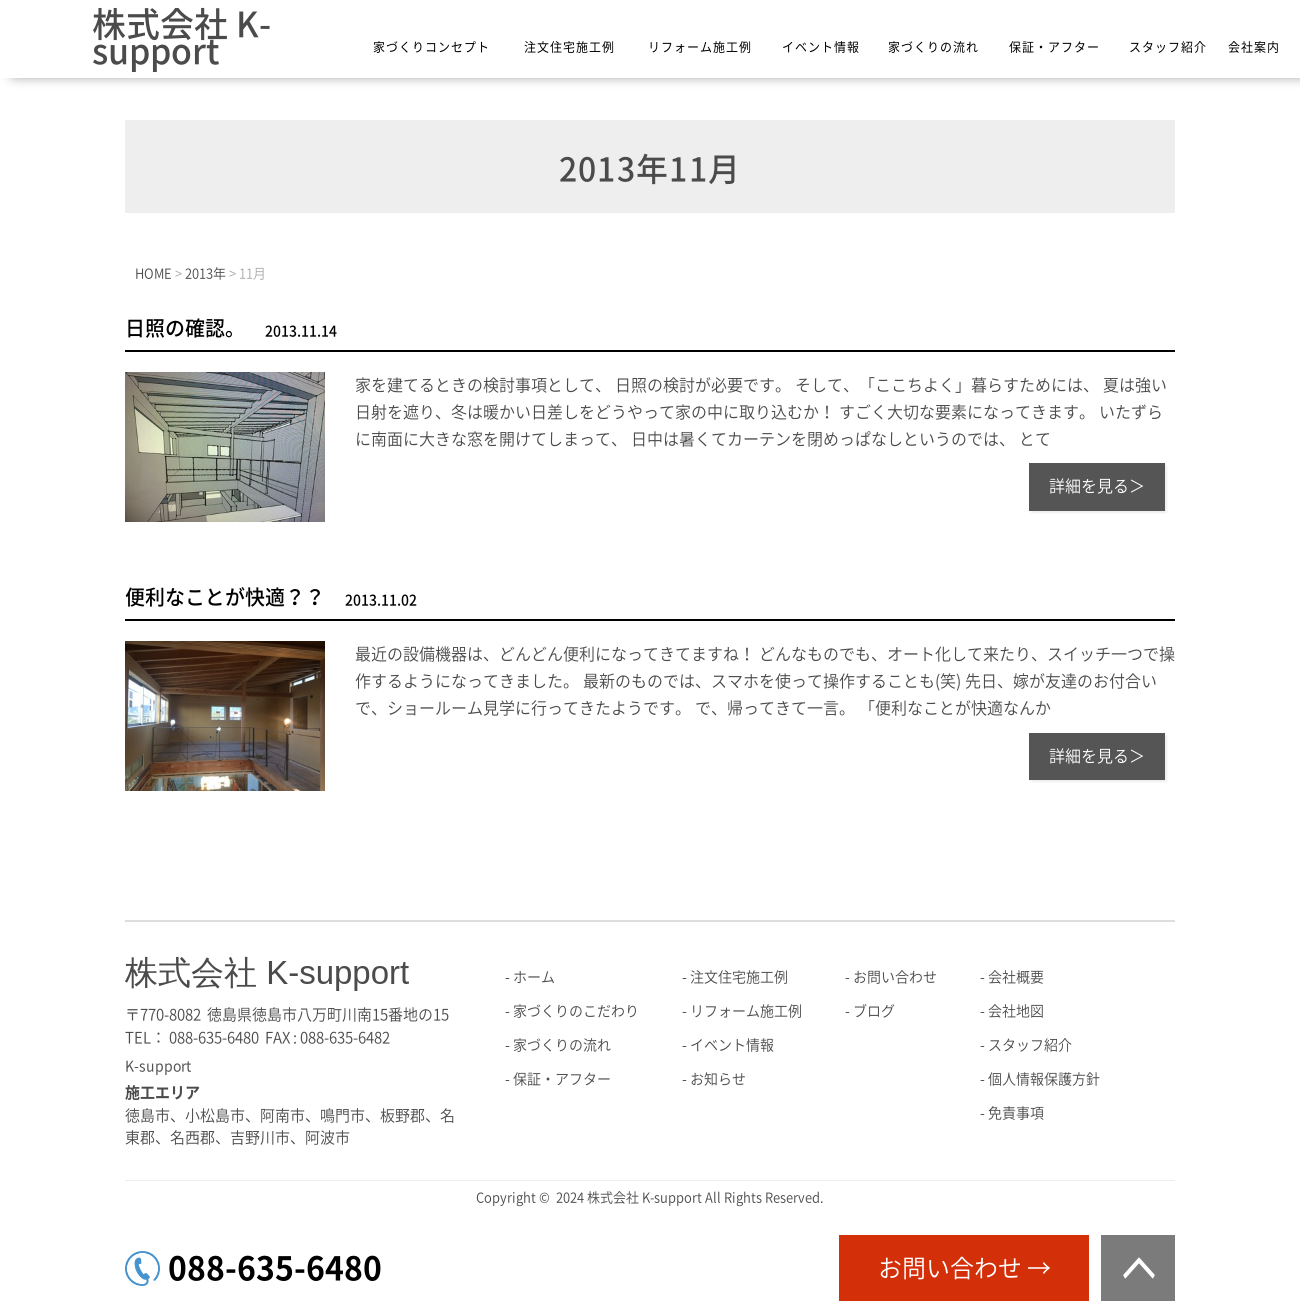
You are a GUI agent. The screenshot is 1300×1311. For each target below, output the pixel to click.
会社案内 (1254, 47)
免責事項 (1016, 1113)
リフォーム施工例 (700, 47)
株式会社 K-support (181, 37)
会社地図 (1016, 1011)
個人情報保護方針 (1044, 1079)
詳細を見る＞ (1097, 486)
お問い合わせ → (964, 1268)
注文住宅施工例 (569, 47)
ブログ (874, 1011)
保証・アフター (1054, 47)
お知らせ (718, 1079)
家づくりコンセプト (431, 47)
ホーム (534, 977)
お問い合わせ (895, 977)
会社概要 (1016, 977)
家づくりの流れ (933, 47)
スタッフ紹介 (1168, 47)
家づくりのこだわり (576, 1011)
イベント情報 (821, 47)
